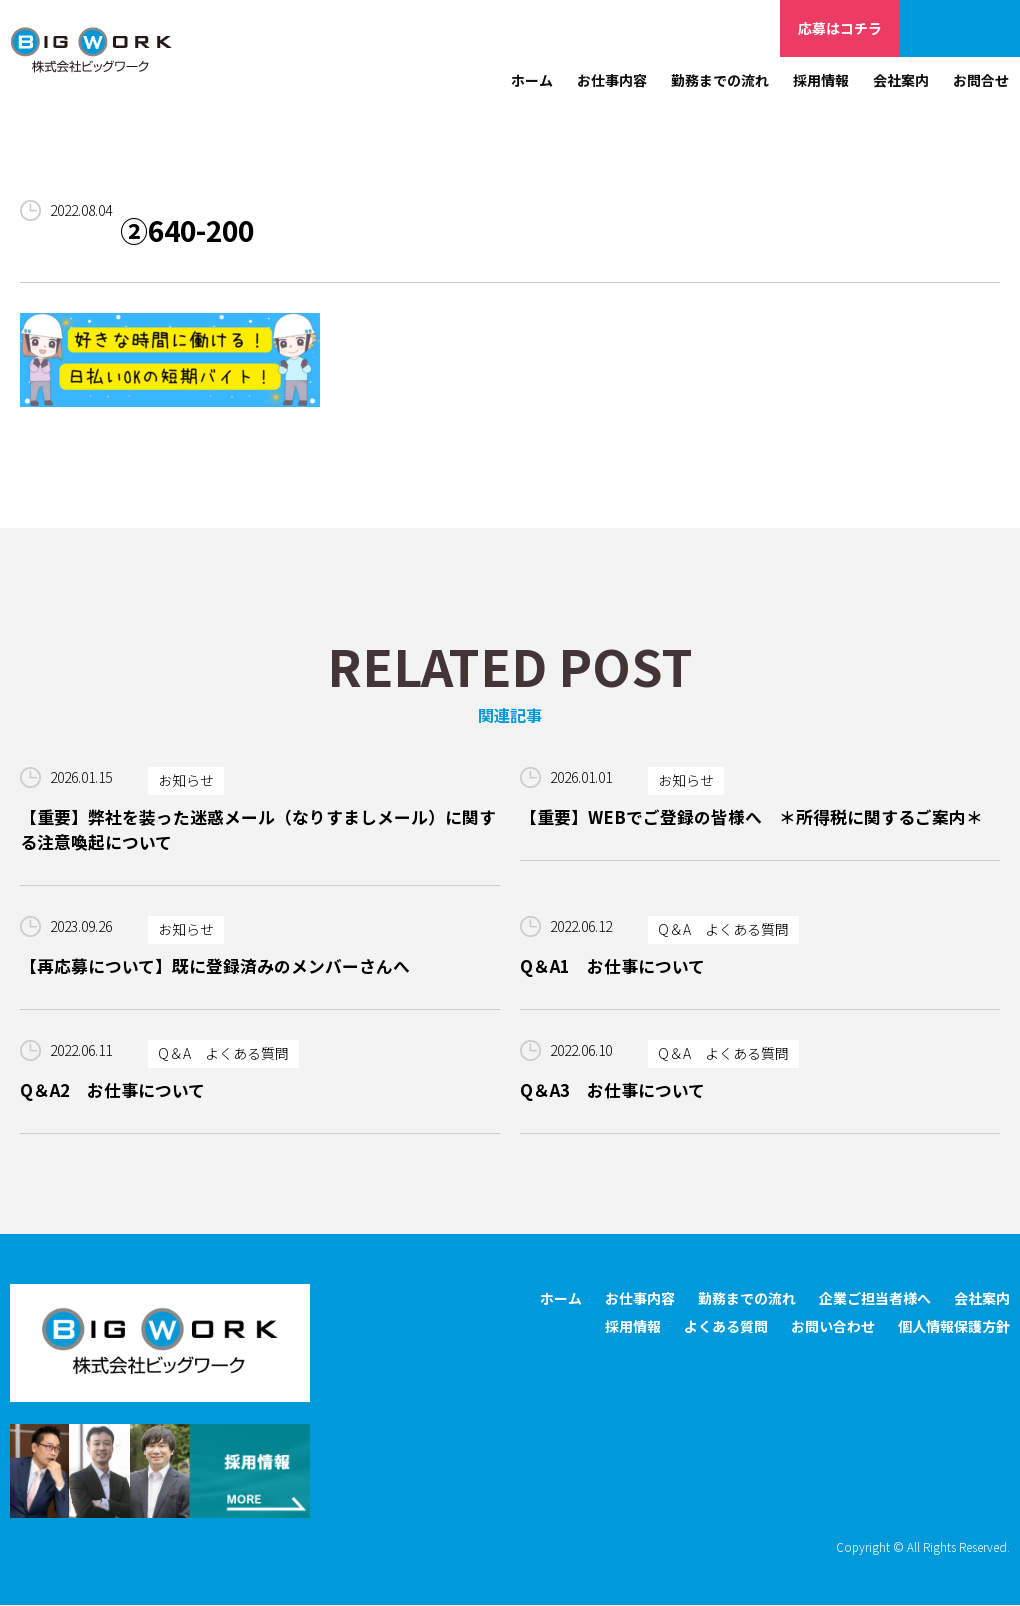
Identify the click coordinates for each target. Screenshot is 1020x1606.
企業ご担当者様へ (960, 28)
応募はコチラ (840, 28)
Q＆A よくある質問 (723, 930)
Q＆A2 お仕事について (112, 1091)
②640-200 (190, 231)
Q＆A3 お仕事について (612, 1091)
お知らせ (186, 781)
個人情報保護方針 (954, 1327)
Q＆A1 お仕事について (612, 966)
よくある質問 (726, 1327)
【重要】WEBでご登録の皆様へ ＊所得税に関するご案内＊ (751, 817)
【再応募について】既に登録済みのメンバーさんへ (215, 966)
